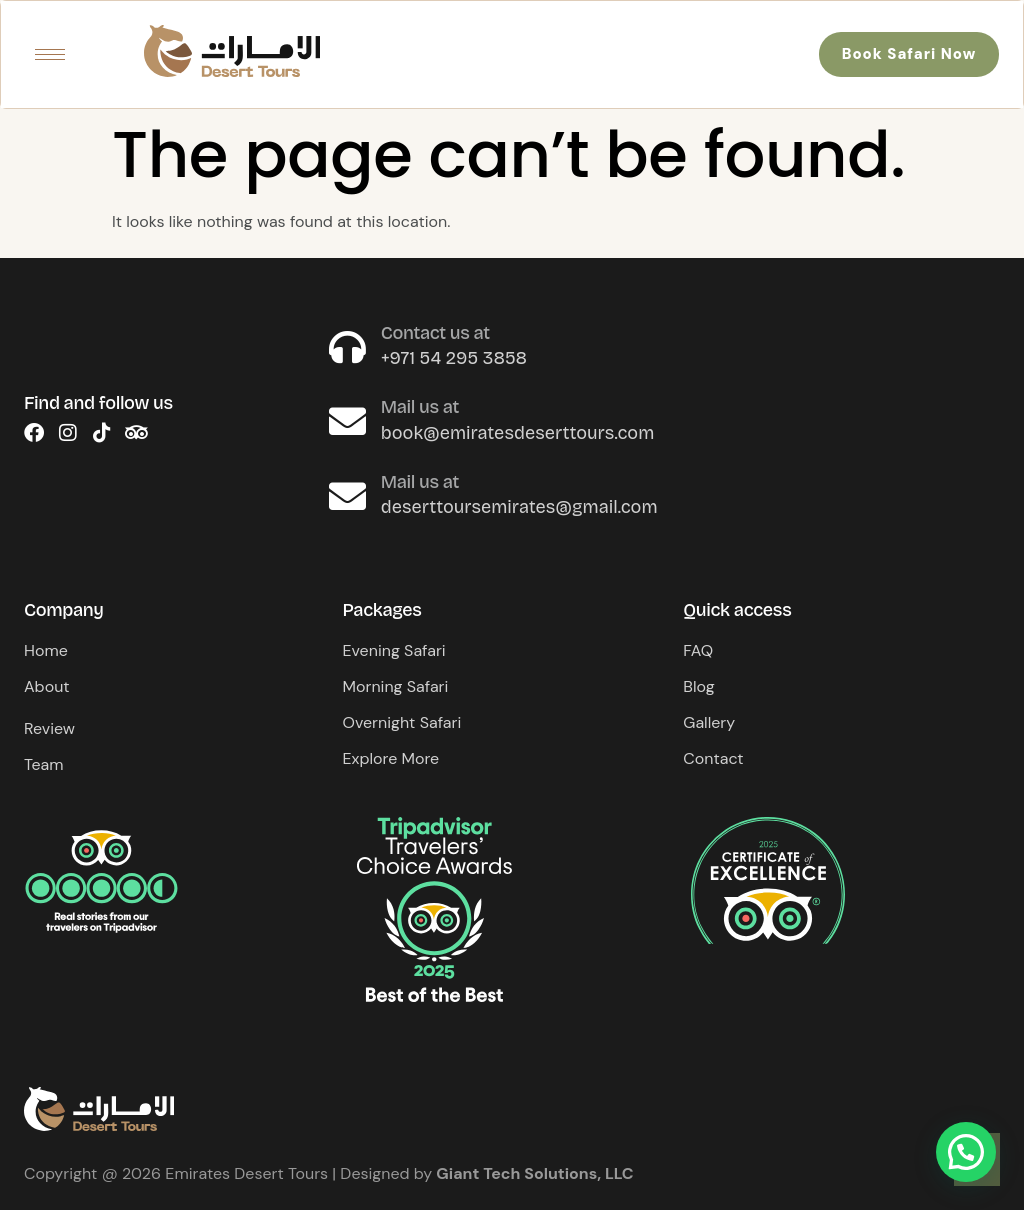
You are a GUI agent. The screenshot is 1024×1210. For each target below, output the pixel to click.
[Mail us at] (347, 421)
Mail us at (420, 407)
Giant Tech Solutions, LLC (534, 1173)
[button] (966, 1152)
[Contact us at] (347, 347)
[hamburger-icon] (50, 54)
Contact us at (435, 333)
